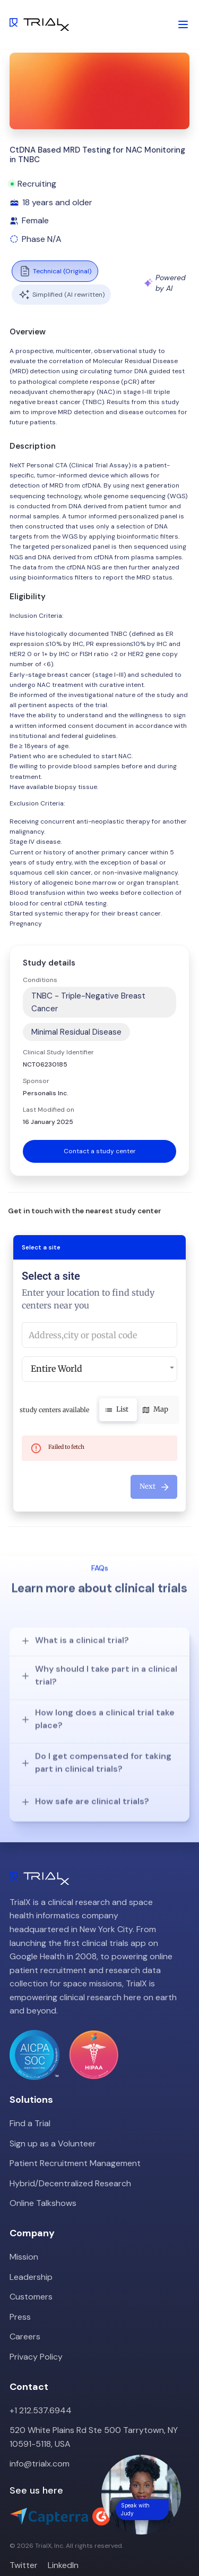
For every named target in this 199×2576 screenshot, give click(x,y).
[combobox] (99, 1335)
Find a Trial (30, 2101)
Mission (24, 2235)
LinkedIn (63, 2543)
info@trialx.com (40, 2442)
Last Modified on (48, 1109)
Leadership (31, 2255)
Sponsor (36, 1081)
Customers (31, 2274)
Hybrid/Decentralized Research (70, 2161)
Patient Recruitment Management (75, 2141)
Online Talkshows (43, 2181)
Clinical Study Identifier (58, 1052)
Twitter (24, 2543)
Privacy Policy (36, 2334)
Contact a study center (100, 1151)
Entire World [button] (56, 1368)
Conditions (40, 980)
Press (20, 2295)
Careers (25, 2315)
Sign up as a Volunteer (53, 2121)
